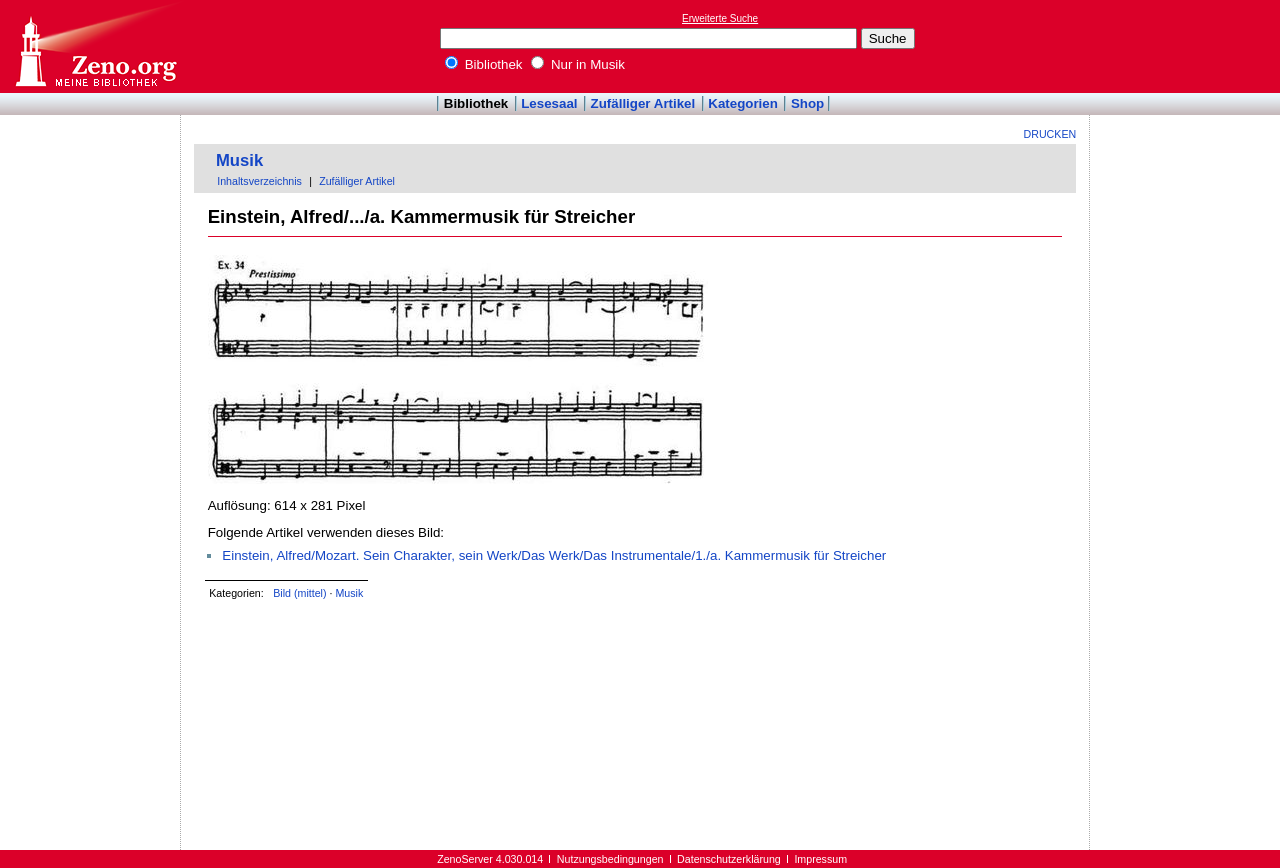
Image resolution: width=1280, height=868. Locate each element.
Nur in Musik (578, 64)
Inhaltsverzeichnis (259, 181)
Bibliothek (484, 64)
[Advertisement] (1188, 46)
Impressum (820, 859)
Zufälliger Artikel (643, 103)
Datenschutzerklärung (729, 859)
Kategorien (743, 103)
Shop (807, 103)
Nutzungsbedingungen (610, 859)
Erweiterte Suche (720, 18)
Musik (239, 160)
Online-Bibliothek (95, 46)
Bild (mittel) (299, 593)
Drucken (1050, 134)
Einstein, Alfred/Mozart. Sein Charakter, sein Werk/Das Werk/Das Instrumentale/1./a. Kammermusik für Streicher (554, 555)
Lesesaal (549, 103)
